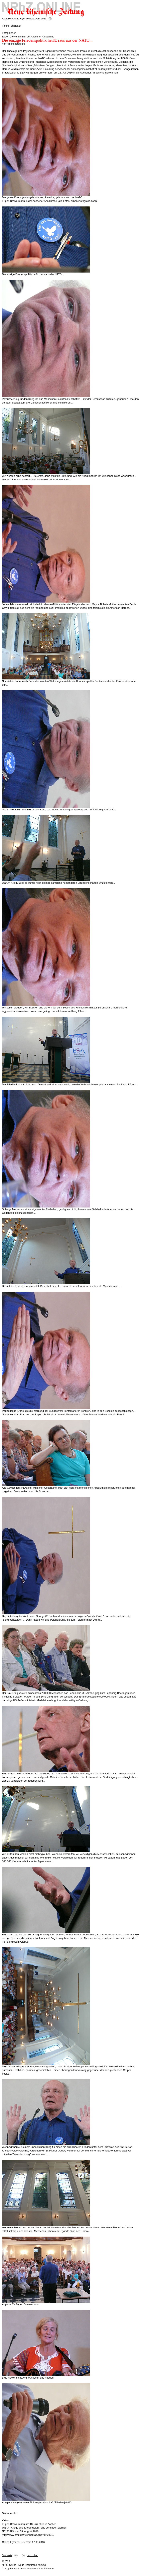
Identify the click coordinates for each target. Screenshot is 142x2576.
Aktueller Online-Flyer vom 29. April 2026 (24, 18)
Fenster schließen (11, 25)
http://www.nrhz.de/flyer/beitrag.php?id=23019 (28, 2534)
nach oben (32, 2555)
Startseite (7, 2555)
